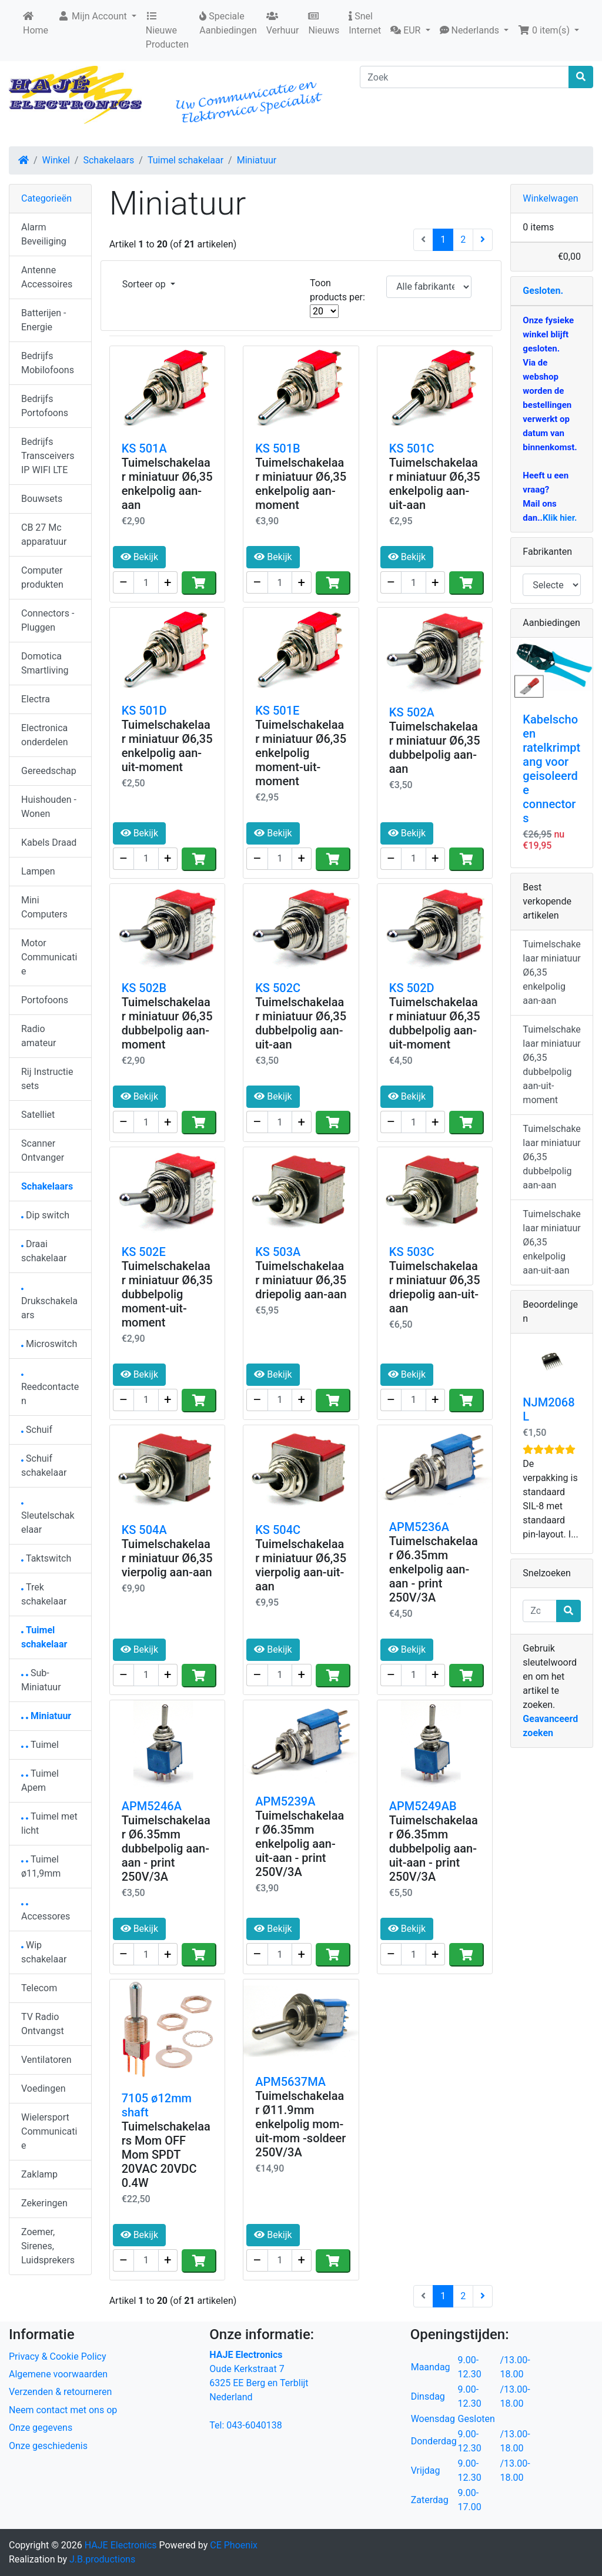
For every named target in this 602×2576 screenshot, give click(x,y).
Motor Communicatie (49, 957)
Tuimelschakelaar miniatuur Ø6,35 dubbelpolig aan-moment (167, 1023)
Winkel (56, 160)
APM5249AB (423, 1806)
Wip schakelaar (43, 1952)
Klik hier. (560, 517)
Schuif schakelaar (43, 1465)
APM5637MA (290, 2082)
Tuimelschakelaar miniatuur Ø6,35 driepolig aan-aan (300, 1280)
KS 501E (277, 711)
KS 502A (411, 712)
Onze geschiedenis (48, 2445)
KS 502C (277, 988)
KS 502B (144, 988)
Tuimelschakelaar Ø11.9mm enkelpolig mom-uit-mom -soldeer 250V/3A (300, 2124)
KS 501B (277, 448)
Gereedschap (48, 770)
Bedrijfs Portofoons (44, 405)
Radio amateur (38, 1036)
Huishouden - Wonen (48, 806)
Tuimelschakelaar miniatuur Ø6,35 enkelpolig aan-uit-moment (167, 746)
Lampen (38, 871)
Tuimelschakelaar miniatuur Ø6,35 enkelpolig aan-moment (300, 483)
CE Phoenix (233, 2545)
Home (35, 23)
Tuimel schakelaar (185, 160)
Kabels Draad (48, 842)
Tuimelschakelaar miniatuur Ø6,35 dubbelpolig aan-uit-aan (300, 1023)
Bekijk (139, 556)
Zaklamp (39, 2174)
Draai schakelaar (43, 1251)
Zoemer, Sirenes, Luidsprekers (48, 2246)
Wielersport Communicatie (49, 2131)
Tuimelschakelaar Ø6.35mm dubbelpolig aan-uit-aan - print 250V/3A (433, 1848)
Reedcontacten (50, 1390)
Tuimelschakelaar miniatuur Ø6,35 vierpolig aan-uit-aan (300, 1565)
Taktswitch (46, 1558)
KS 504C (277, 1530)
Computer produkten (42, 577)
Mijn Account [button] (93, 16)
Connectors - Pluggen (47, 620)
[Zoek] (464, 77)
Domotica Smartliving (45, 663)
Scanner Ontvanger (42, 1150)
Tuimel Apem (40, 1780)
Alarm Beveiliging (43, 234)
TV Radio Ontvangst (42, 2023)
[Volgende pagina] (483, 240)
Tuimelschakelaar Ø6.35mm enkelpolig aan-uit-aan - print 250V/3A (299, 1843)
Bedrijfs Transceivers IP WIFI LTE (47, 455)
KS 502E (144, 1252)
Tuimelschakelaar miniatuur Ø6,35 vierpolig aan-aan (167, 1558)
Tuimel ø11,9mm (41, 1866)
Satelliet (38, 1114)
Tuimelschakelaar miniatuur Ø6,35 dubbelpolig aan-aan (434, 747)
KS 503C (411, 1252)
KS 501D (144, 711)
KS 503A (277, 1252)
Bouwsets (41, 498)
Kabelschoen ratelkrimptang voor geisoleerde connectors (551, 768)
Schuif (36, 1429)
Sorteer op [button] (145, 284)
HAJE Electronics (121, 2545)
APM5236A (419, 1527)
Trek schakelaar (43, 1594)
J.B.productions (102, 2559)
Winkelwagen (550, 198)
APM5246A (152, 1806)
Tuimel (40, 1744)
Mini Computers (44, 907)
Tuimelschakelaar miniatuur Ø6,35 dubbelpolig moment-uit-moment (167, 1294)
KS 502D (411, 988)
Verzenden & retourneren (60, 2391)
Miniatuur (257, 160)
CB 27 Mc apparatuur (43, 534)
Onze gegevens (40, 2427)
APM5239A (285, 1801)
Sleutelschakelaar (48, 1519)
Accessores (45, 1913)
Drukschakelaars (49, 1304)
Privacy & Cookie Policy (57, 2356)
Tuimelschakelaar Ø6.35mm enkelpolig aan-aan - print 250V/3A (433, 1569)
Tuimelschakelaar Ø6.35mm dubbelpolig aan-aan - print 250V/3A (166, 1848)
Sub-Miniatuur (41, 1680)
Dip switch (45, 1215)
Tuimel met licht (49, 1823)
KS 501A (144, 448)
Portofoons (44, 1000)
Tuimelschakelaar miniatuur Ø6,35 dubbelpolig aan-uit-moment (434, 1023)
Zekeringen (44, 2203)
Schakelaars (108, 160)
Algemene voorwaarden (58, 2374)
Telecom (39, 1988)
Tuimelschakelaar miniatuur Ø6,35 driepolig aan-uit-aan (434, 1287)
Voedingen (43, 2088)
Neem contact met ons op (63, 2410)
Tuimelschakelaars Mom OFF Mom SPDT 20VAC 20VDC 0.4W (166, 2154)
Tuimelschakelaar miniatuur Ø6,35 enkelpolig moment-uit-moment (300, 753)
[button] (410, 30)
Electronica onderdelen (44, 735)
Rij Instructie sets (47, 1078)
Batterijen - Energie (43, 320)
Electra (35, 699)
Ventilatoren (46, 2059)
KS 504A (144, 1530)
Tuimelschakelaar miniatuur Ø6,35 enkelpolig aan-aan (167, 483)
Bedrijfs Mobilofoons (47, 363)
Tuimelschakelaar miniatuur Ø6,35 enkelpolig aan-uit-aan (434, 483)
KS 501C (411, 448)
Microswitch (49, 1343)
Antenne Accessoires (46, 277)
